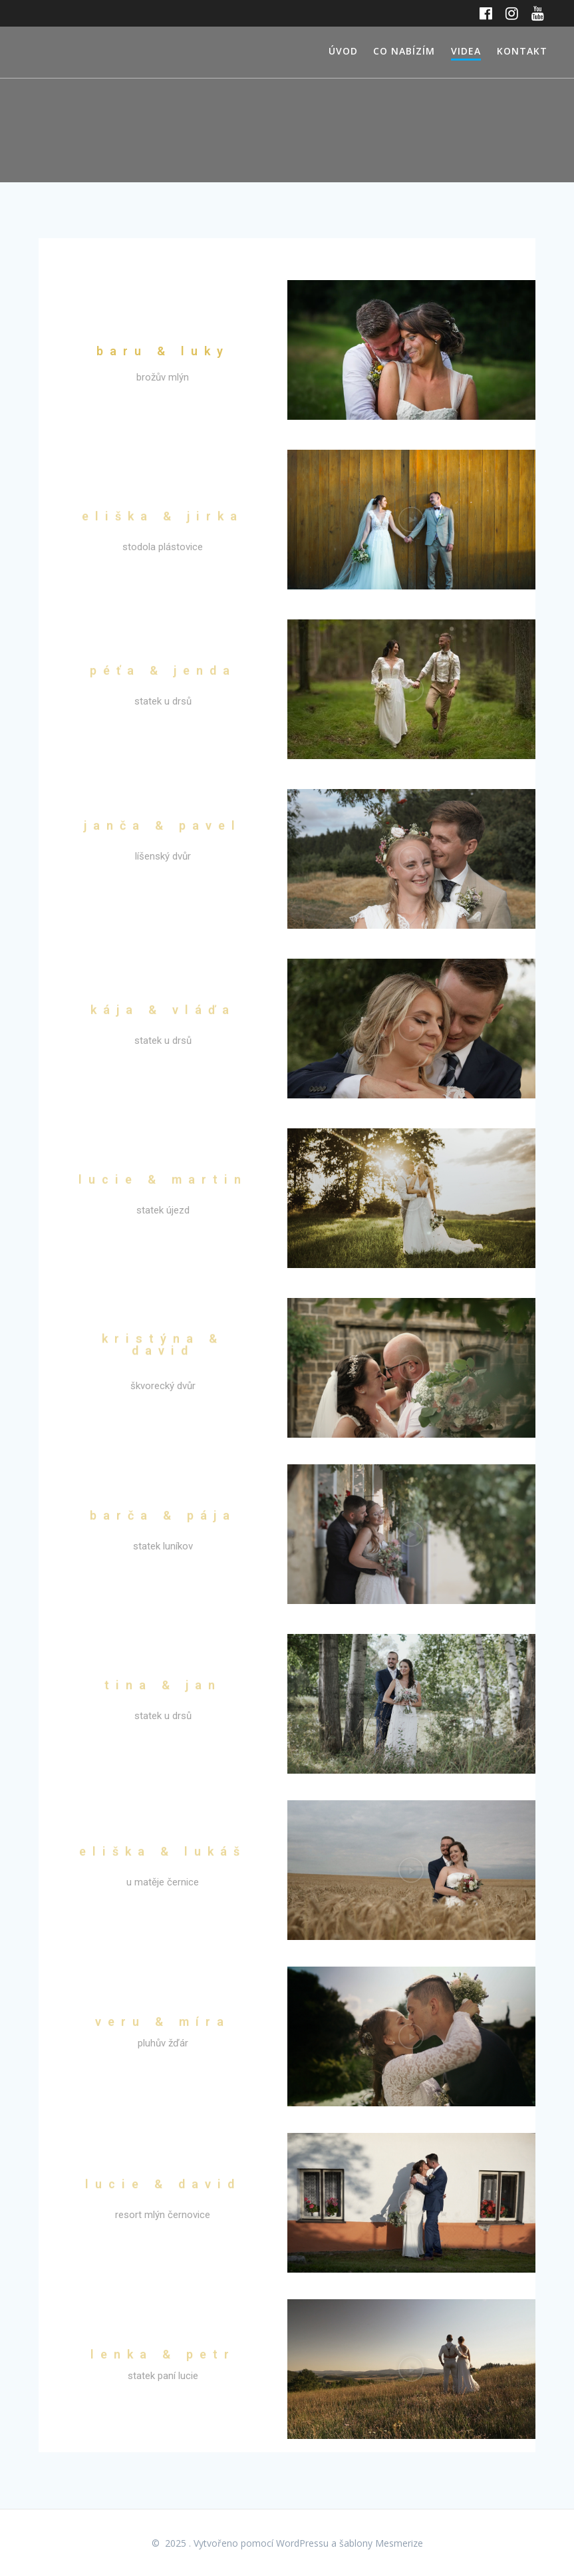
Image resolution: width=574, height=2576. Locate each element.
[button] (411, 350)
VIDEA (466, 51)
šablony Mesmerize (381, 2543)
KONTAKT (522, 51)
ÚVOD (343, 51)
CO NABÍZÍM (404, 51)
